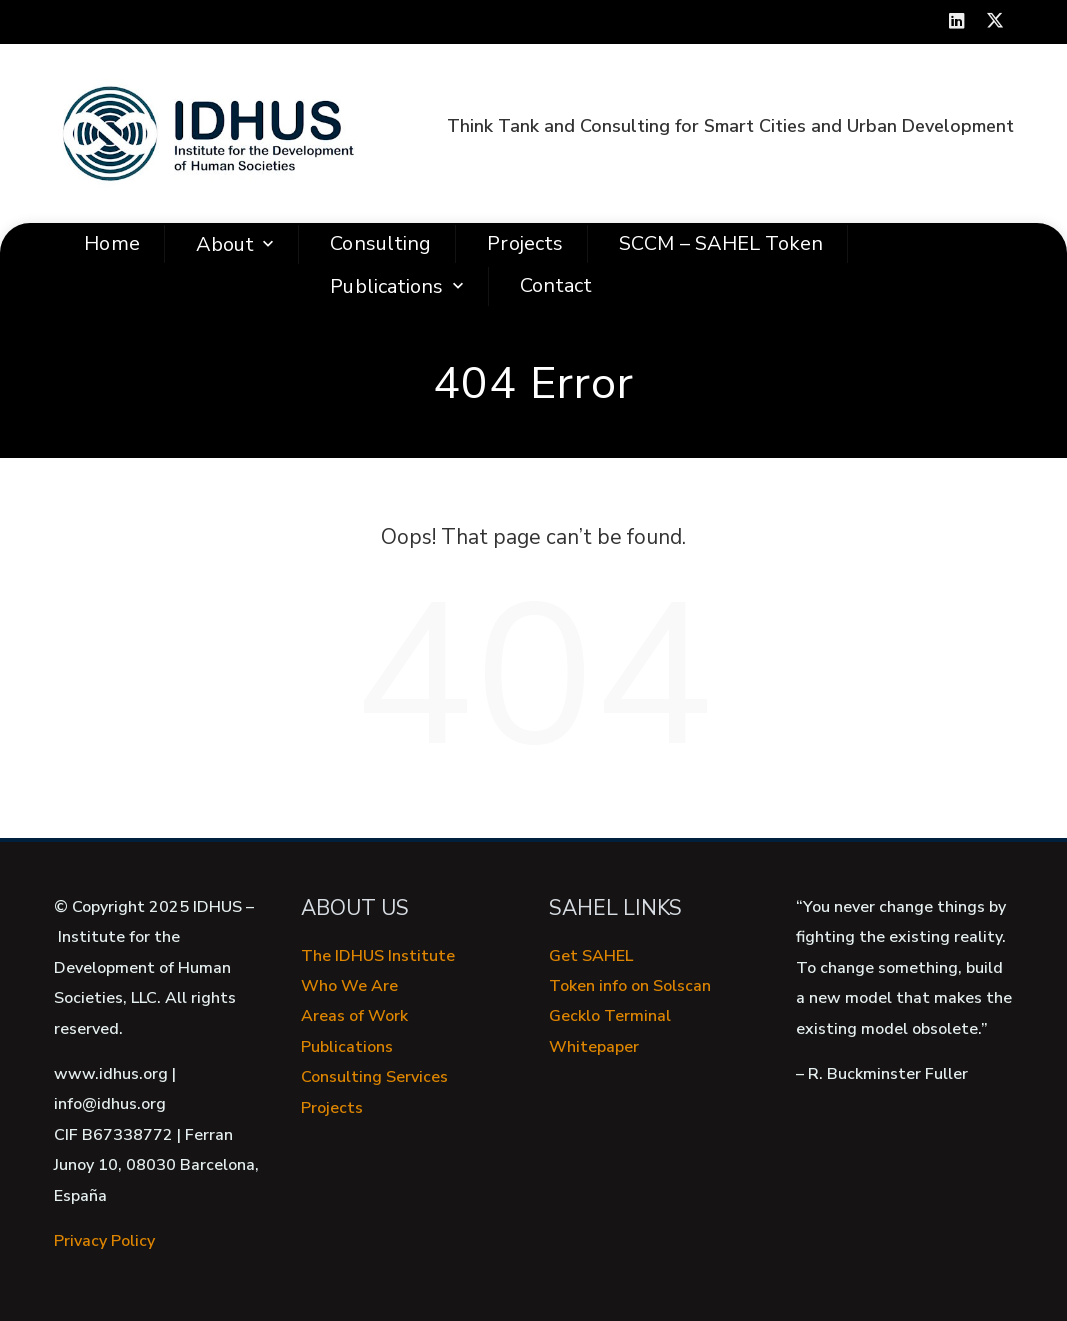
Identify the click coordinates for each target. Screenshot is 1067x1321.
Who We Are (349, 986)
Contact (556, 285)
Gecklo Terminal (610, 1016)
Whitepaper (594, 1047)
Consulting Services (374, 1077)
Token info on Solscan (630, 986)
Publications (398, 286)
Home (111, 243)
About (237, 244)
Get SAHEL (591, 956)
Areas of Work (354, 1016)
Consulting (380, 243)
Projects (525, 243)
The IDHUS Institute (378, 956)
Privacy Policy (104, 1241)
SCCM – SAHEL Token (721, 243)
